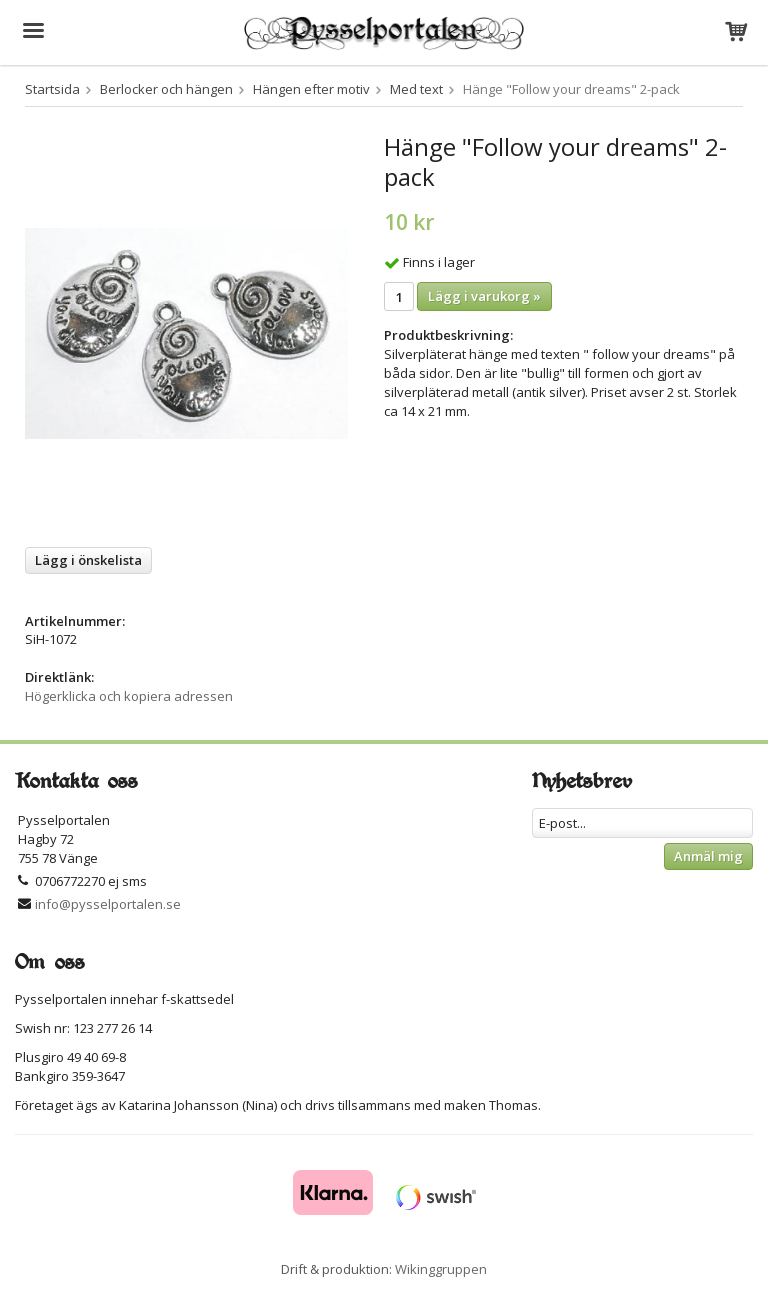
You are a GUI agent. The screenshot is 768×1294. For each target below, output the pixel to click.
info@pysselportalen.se (108, 904)
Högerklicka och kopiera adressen (129, 696)
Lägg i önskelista (88, 560)
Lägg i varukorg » (484, 296)
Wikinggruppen (441, 1269)
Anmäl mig (708, 856)
